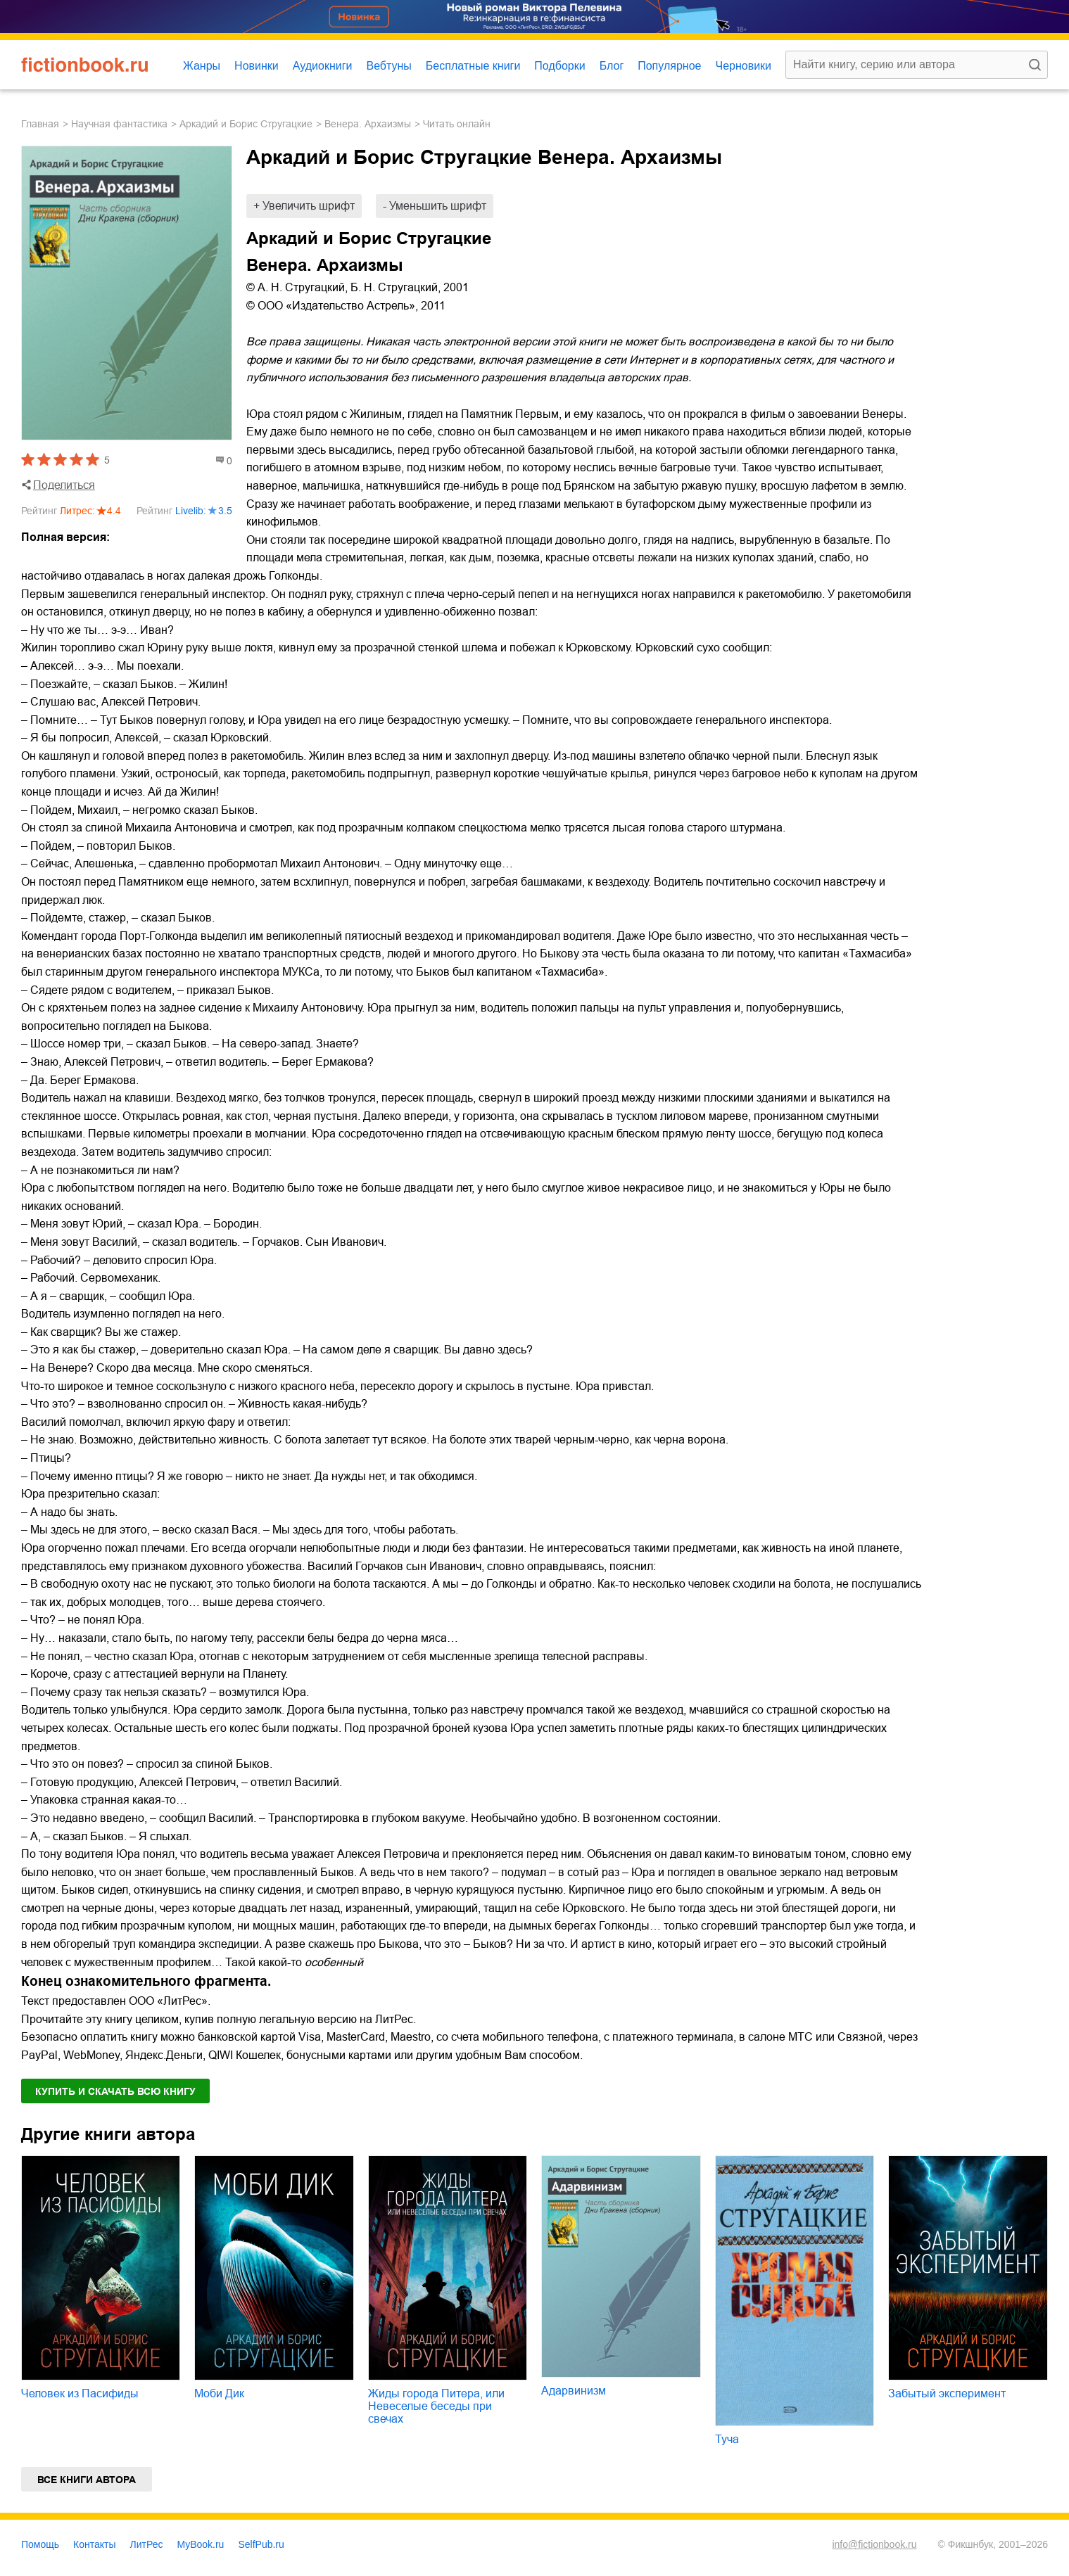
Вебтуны (388, 66)
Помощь (40, 2544)
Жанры (201, 66)
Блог (612, 66)
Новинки (256, 66)
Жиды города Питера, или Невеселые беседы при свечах (436, 2406)
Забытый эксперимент (947, 2393)
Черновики (743, 66)
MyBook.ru (200, 2544)
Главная (40, 123)
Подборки (559, 66)
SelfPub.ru (261, 2544)
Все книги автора (86, 2479)
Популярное (669, 66)
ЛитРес (146, 2544)
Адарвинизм (573, 2391)
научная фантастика (119, 123)
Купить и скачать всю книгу (115, 2091)
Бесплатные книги (473, 66)
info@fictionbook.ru (874, 2544)
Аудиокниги (323, 66)
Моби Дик (219, 2393)
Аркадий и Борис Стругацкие (245, 123)
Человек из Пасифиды (80, 2393)
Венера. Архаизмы (367, 123)
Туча (727, 2439)
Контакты (94, 2544)
